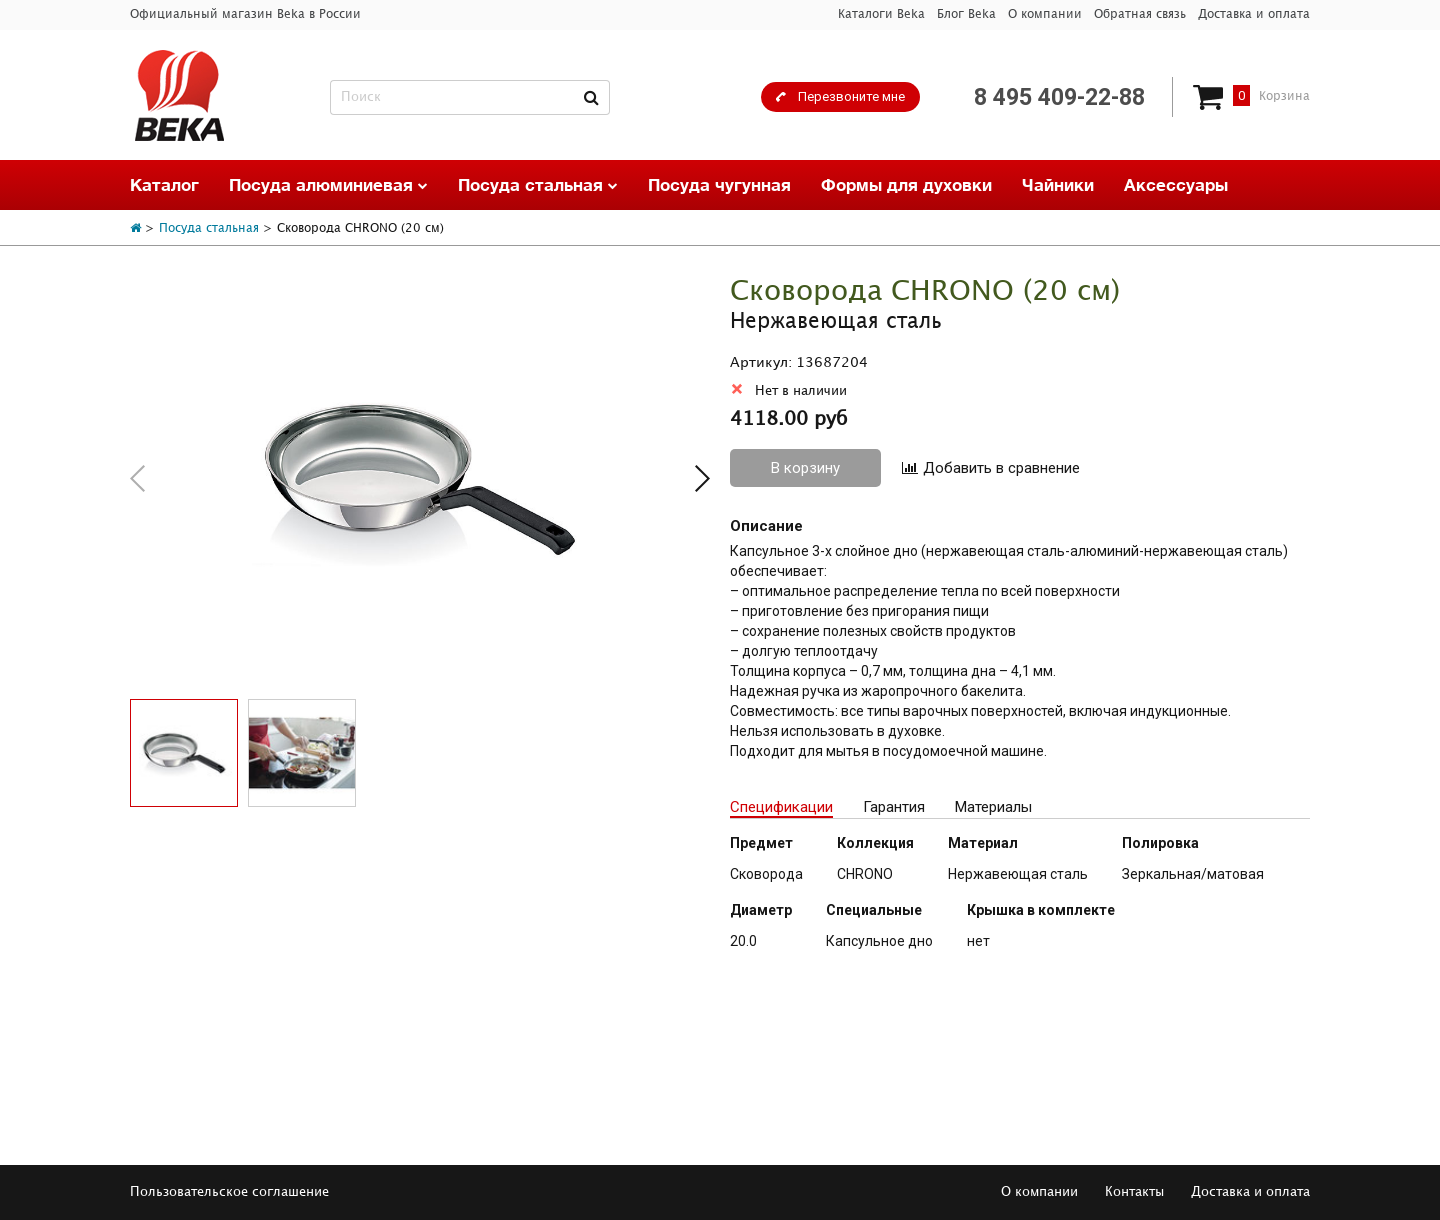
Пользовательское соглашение (229, 1192)
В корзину (805, 468)
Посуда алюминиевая (328, 184)
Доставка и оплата (1254, 14)
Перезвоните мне (851, 96)
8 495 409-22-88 (1059, 97)
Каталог (164, 184)
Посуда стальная (538, 184)
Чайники (1058, 184)
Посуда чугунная (719, 184)
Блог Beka (966, 14)
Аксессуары (1176, 184)
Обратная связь (1140, 14)
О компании (1045, 14)
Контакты (1134, 1192)
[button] (702, 478)
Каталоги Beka (881, 14)
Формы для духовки (906, 184)
